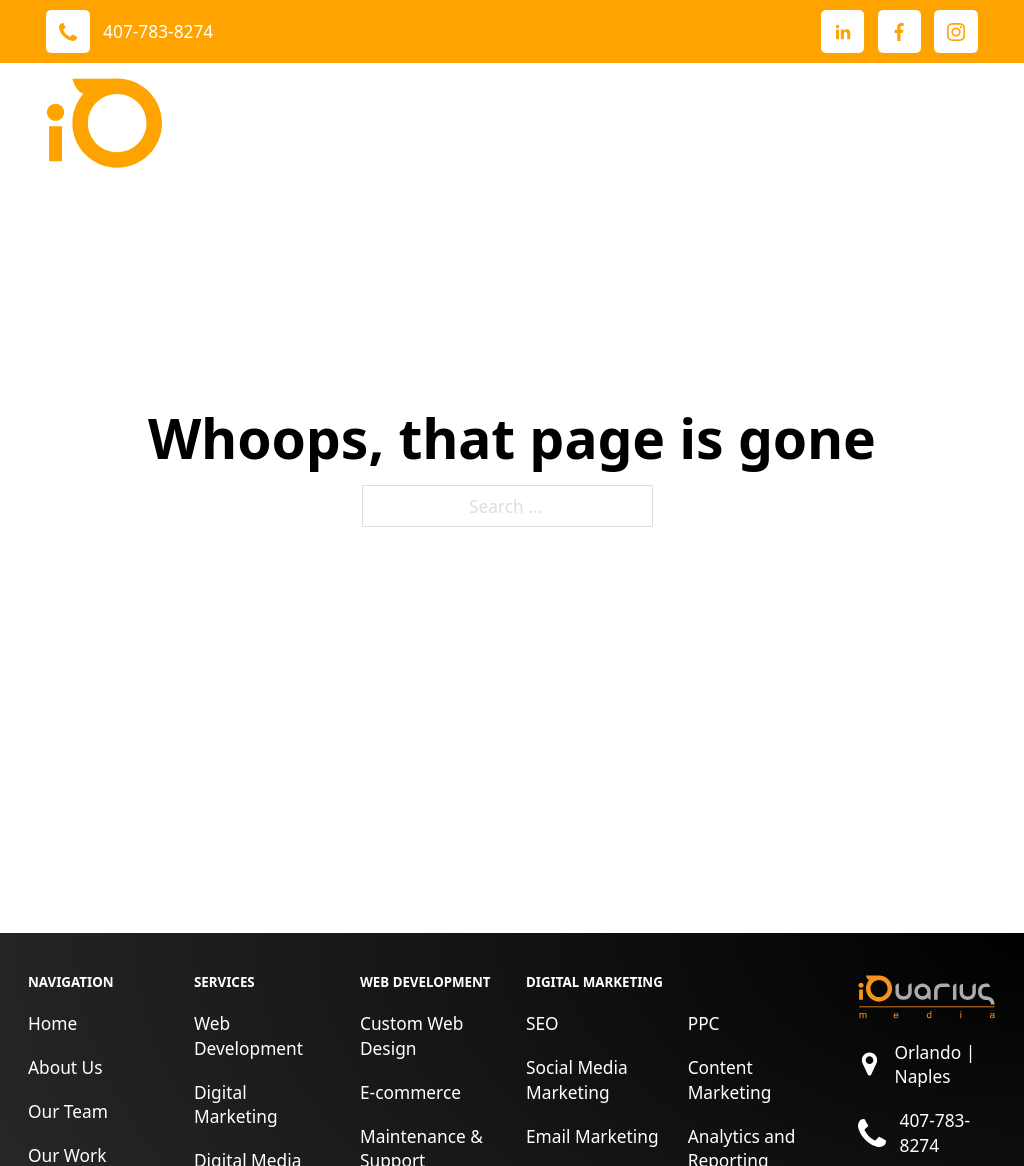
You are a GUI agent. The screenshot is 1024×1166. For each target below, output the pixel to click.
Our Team (68, 1111)
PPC (704, 1023)
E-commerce (410, 1092)
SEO (542, 1023)
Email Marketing (592, 1136)
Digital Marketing (236, 1104)
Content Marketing (730, 1079)
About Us (65, 1067)
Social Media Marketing (577, 1079)
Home (52, 1023)
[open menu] (958, 123)
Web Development (248, 1035)
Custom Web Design (412, 1035)
